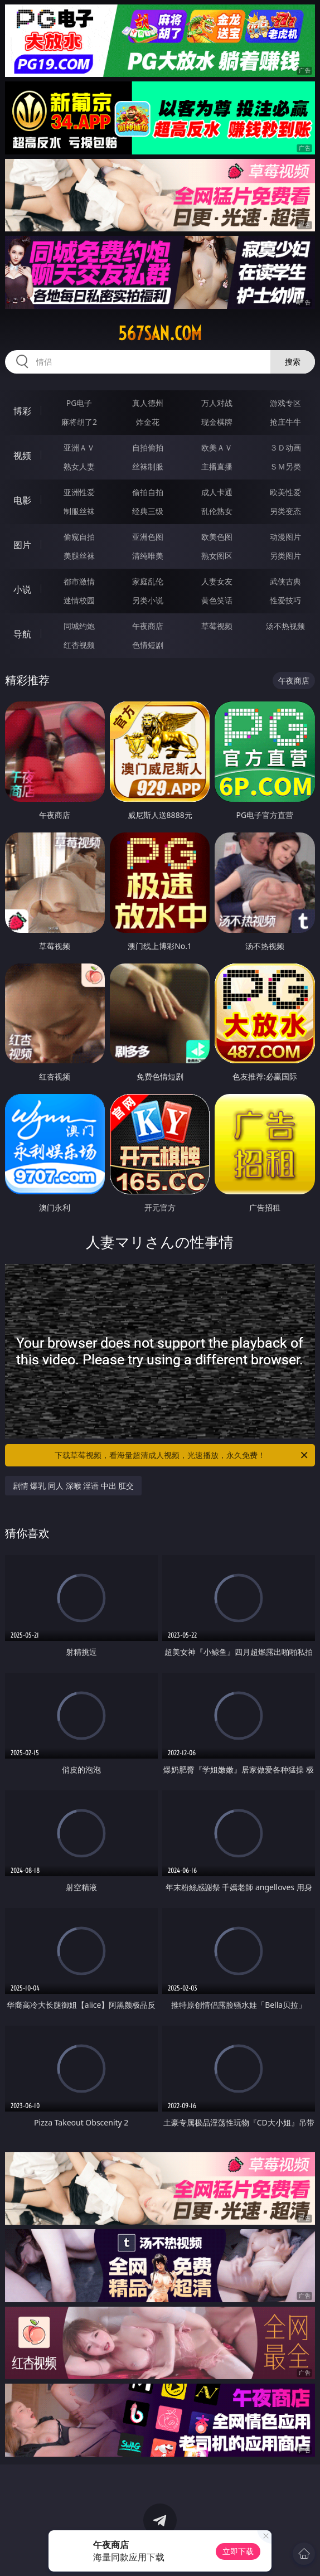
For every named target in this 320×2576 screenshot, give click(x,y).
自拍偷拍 (147, 447)
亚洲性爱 (79, 492)
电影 (22, 500)
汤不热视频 (285, 626)
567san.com (160, 333)
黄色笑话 (216, 600)
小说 (22, 589)
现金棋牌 (216, 422)
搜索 (292, 361)
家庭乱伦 (147, 581)
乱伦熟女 (216, 511)
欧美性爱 (285, 492)
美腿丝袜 (79, 555)
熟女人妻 (79, 466)
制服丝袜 (79, 511)
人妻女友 (216, 581)
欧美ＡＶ (216, 447)
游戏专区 (285, 403)
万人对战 (216, 403)
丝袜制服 (147, 466)
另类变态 (285, 511)
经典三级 (147, 511)
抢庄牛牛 (285, 422)
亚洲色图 (147, 536)
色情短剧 (147, 645)
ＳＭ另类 (285, 466)
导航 (22, 634)
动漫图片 (285, 536)
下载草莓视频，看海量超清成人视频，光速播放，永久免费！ (182, 1455)
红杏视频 (79, 645)
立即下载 (238, 2551)
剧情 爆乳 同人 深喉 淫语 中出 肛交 (73, 1485)
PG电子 (79, 403)
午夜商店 (147, 626)
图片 (22, 545)
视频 (22, 455)
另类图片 (285, 555)
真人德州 (147, 403)
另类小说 (147, 600)
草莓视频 (216, 626)
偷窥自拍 (79, 536)
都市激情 (79, 581)
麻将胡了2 (79, 422)
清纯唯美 (147, 555)
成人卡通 (216, 492)
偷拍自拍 (147, 492)
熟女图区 (216, 555)
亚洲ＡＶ (79, 447)
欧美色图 (216, 536)
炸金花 (147, 422)
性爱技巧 (285, 600)
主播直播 (216, 466)
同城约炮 (79, 626)
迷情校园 (79, 600)
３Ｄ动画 (285, 447)
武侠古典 (285, 581)
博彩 (22, 411)
